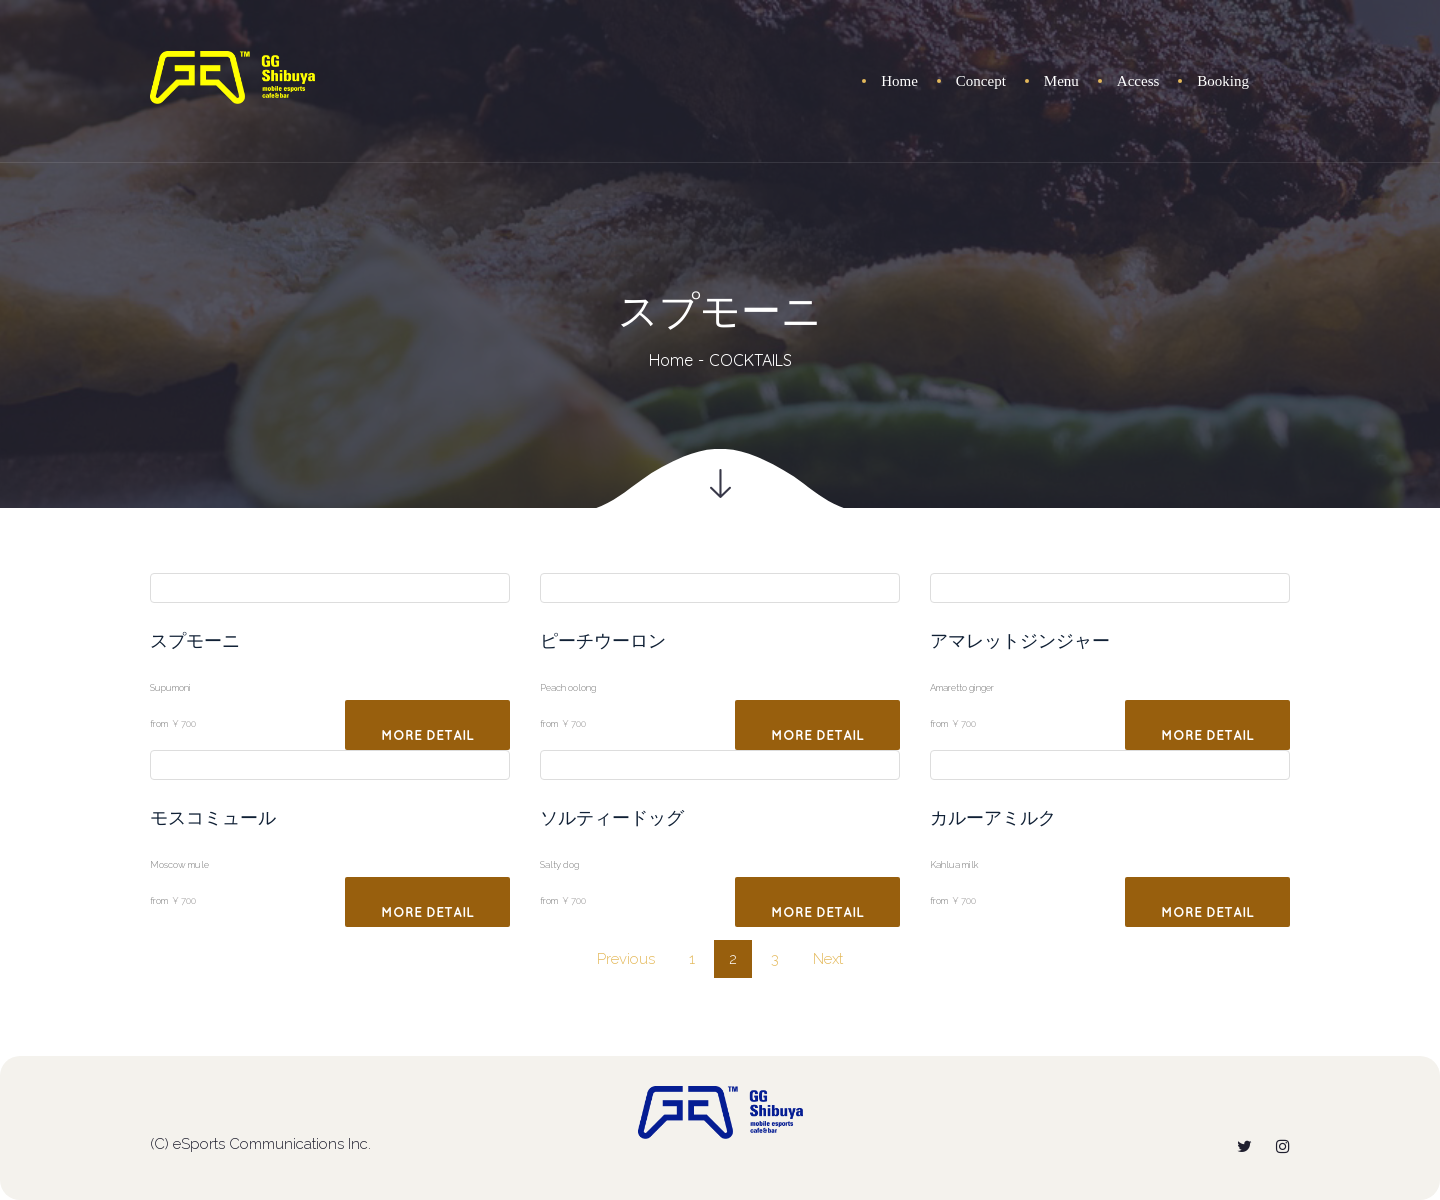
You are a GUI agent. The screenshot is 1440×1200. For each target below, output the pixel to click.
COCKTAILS (750, 360)
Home (671, 360)
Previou (626, 959)
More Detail (427, 735)
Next (828, 959)
